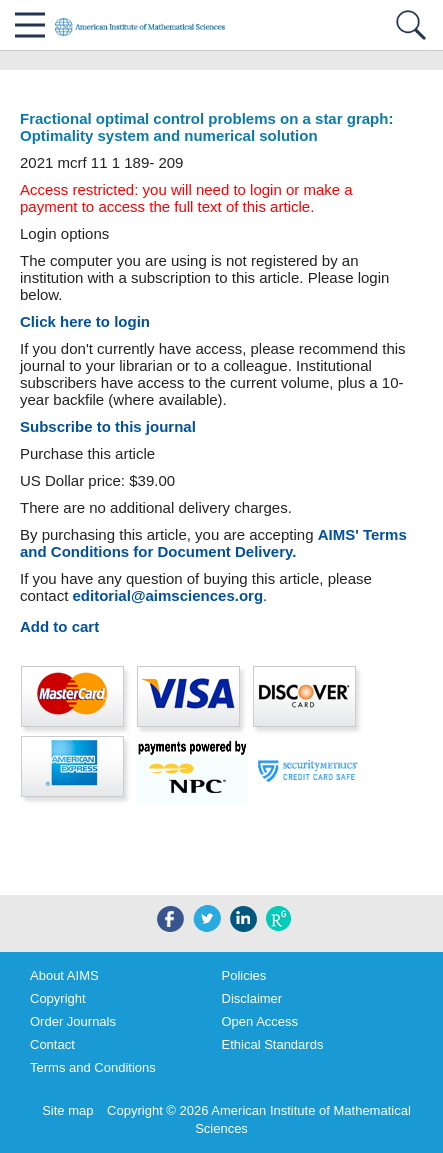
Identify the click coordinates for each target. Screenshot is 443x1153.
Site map (67, 1110)
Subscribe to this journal (108, 426)
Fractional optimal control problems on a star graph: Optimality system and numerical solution (206, 127)
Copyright (58, 998)
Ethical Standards (273, 1044)
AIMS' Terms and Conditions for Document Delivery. (213, 543)
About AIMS (64, 975)
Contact (52, 1044)
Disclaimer (252, 998)
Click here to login (85, 321)
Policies (244, 975)
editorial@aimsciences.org (168, 595)
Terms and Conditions (93, 1067)
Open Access (260, 1021)
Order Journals (73, 1021)
